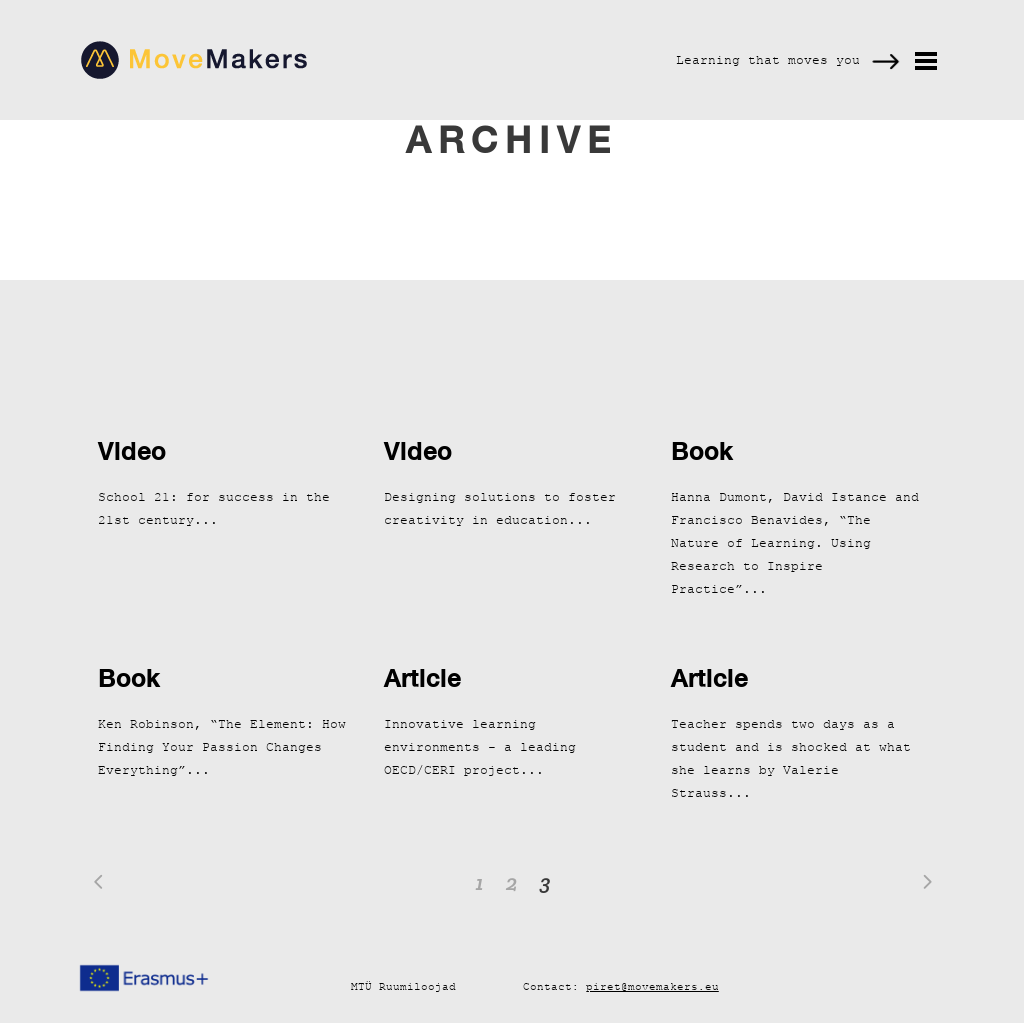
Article (422, 678)
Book (702, 451)
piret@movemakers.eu (652, 986)
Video (132, 451)
